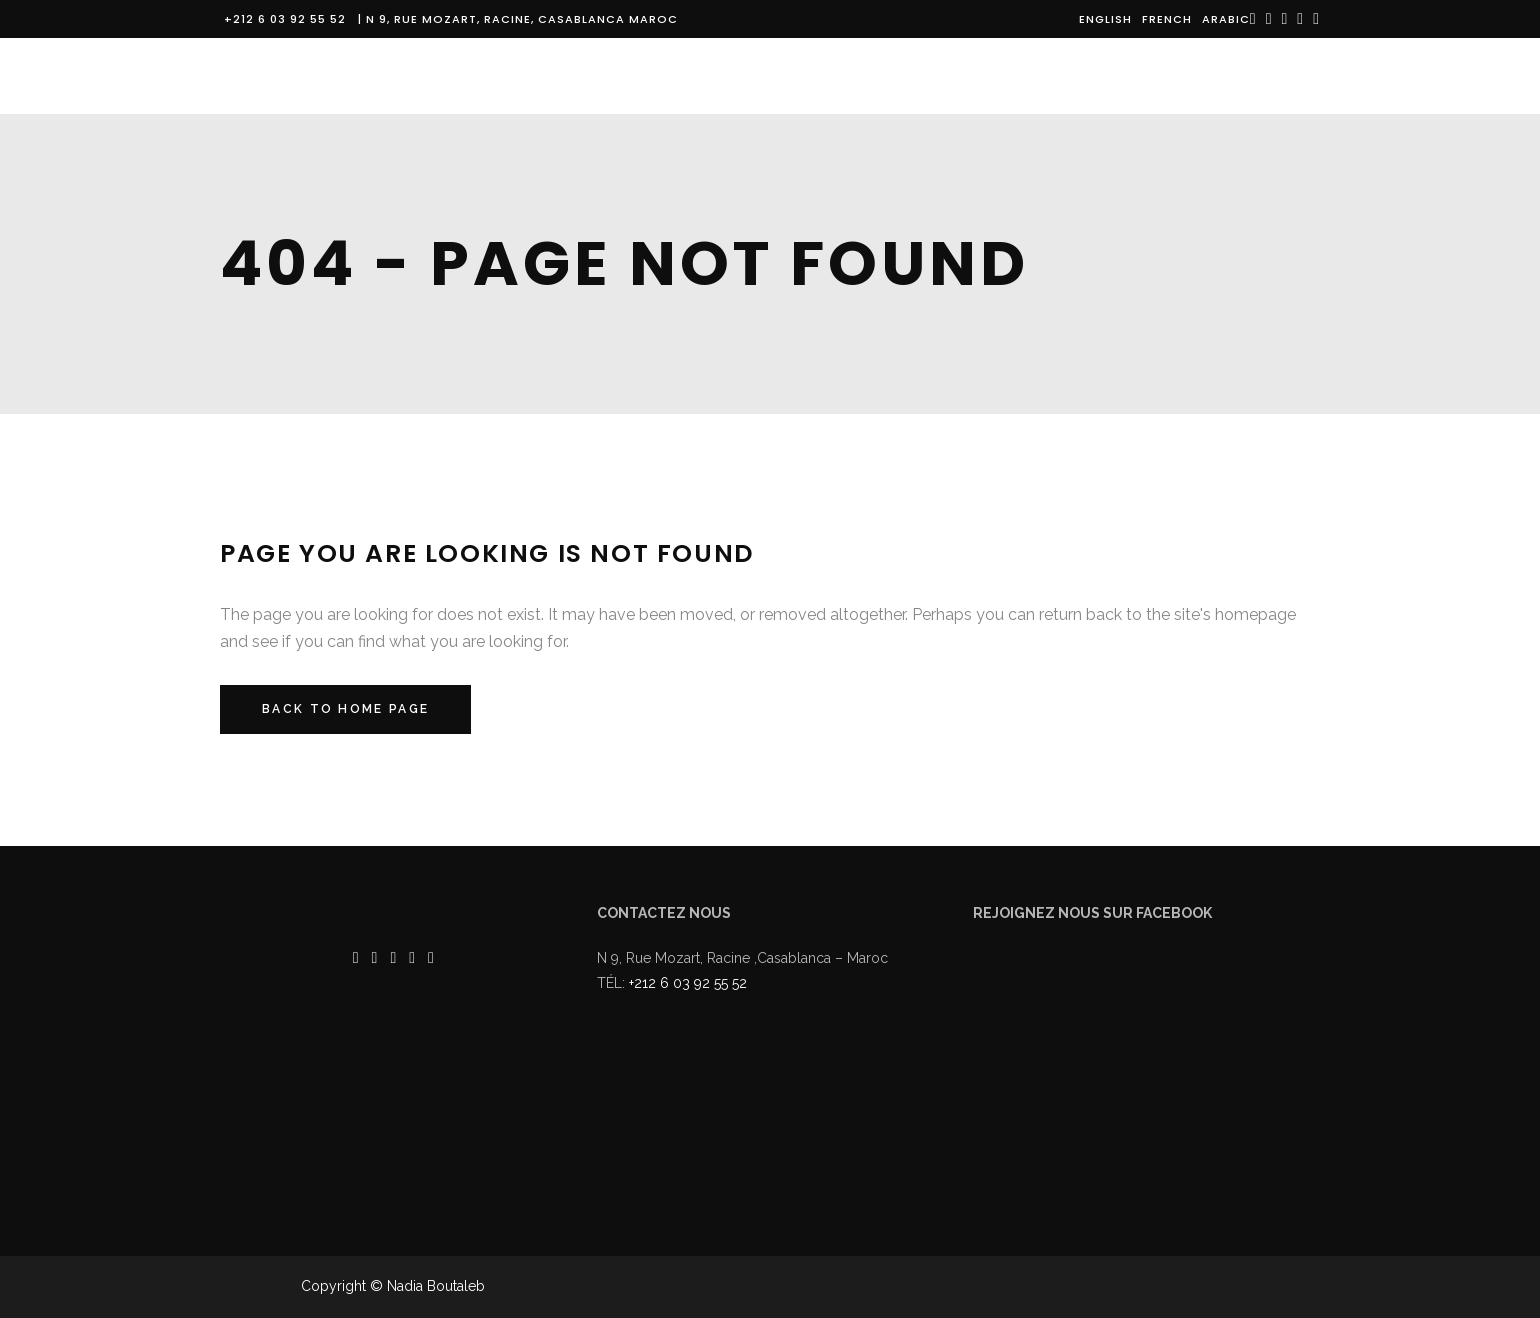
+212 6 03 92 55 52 (289, 19)
